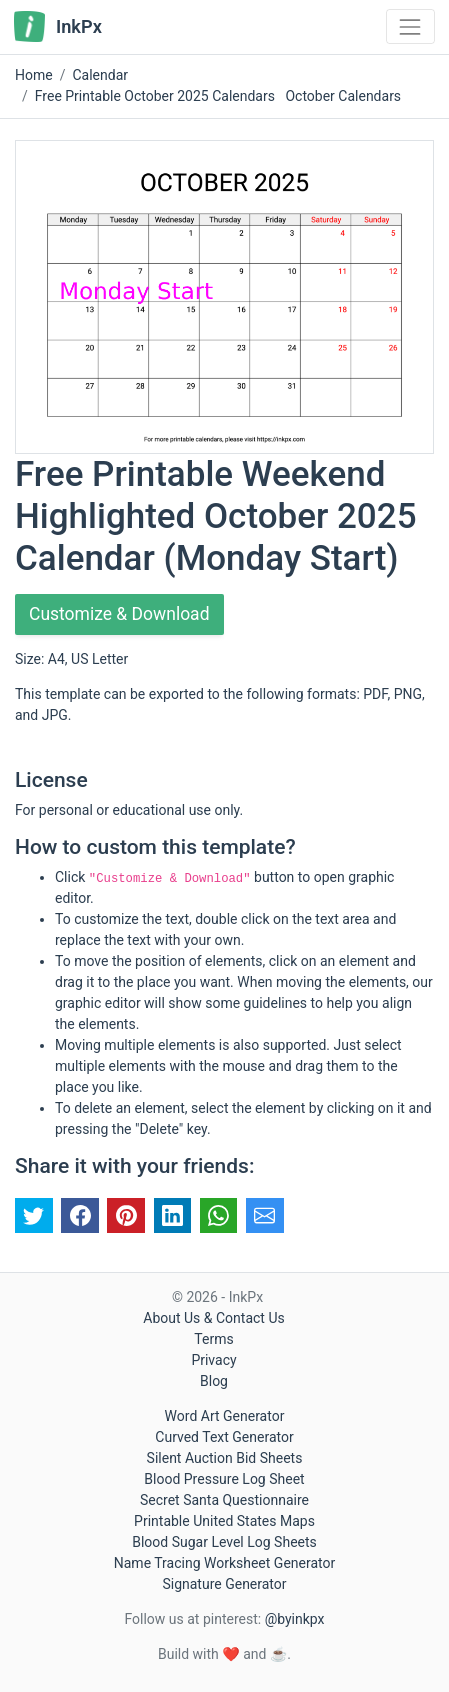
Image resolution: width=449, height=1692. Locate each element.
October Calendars (343, 96)
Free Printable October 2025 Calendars (155, 96)
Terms (213, 1339)
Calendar (100, 75)
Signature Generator (224, 1584)
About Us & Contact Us (213, 1318)
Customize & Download (119, 614)
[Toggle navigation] (410, 26)
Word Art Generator (225, 1416)
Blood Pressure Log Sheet (224, 1479)
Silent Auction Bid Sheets (225, 1458)
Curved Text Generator (224, 1437)
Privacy (213, 1360)
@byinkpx (295, 1619)
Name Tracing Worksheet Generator (224, 1563)
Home (34, 75)
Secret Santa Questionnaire (224, 1500)
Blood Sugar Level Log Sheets (224, 1542)
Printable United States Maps (224, 1521)
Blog (214, 1381)
